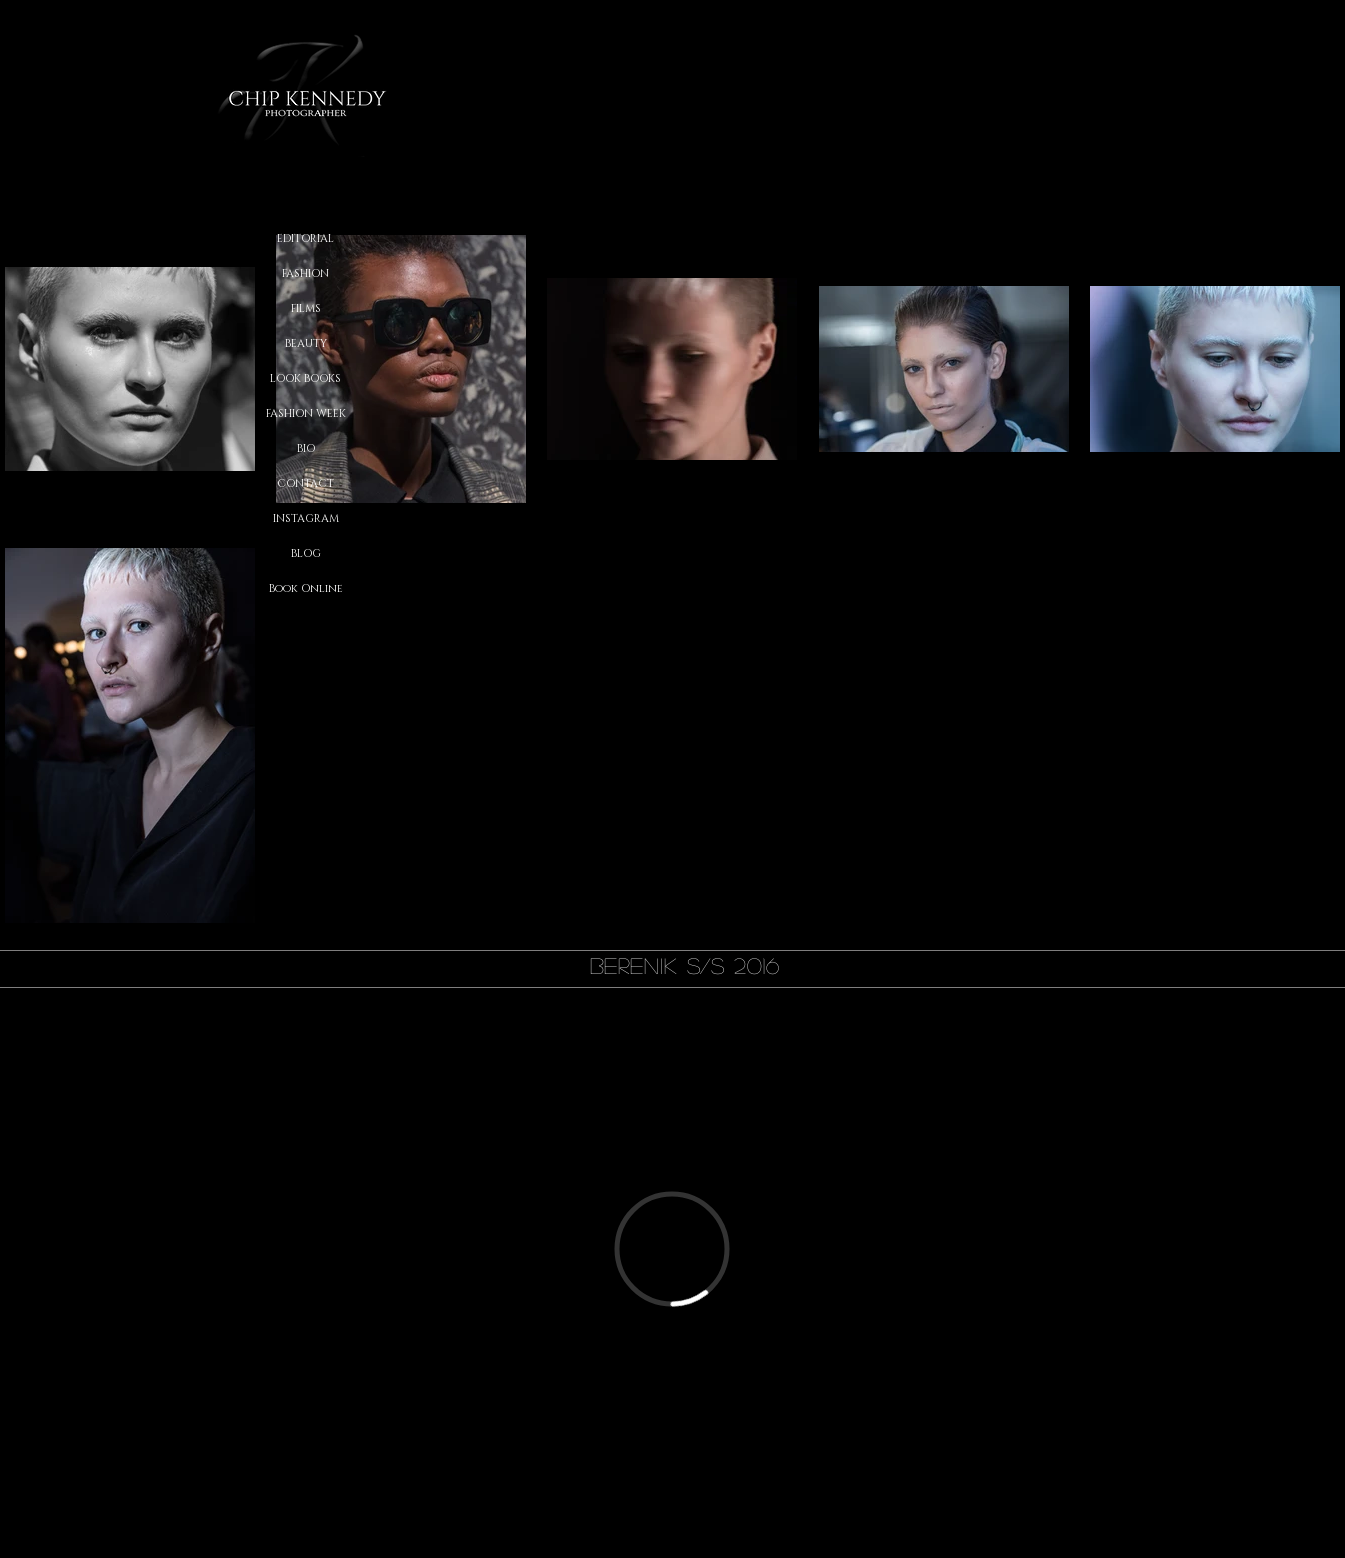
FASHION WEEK (306, 413)
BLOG (306, 553)
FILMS (306, 308)
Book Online (306, 588)
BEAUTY (306, 343)
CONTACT (305, 483)
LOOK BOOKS (305, 378)
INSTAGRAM (306, 518)
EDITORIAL (305, 238)
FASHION (305, 273)
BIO (306, 448)
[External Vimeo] (672, 1248)
